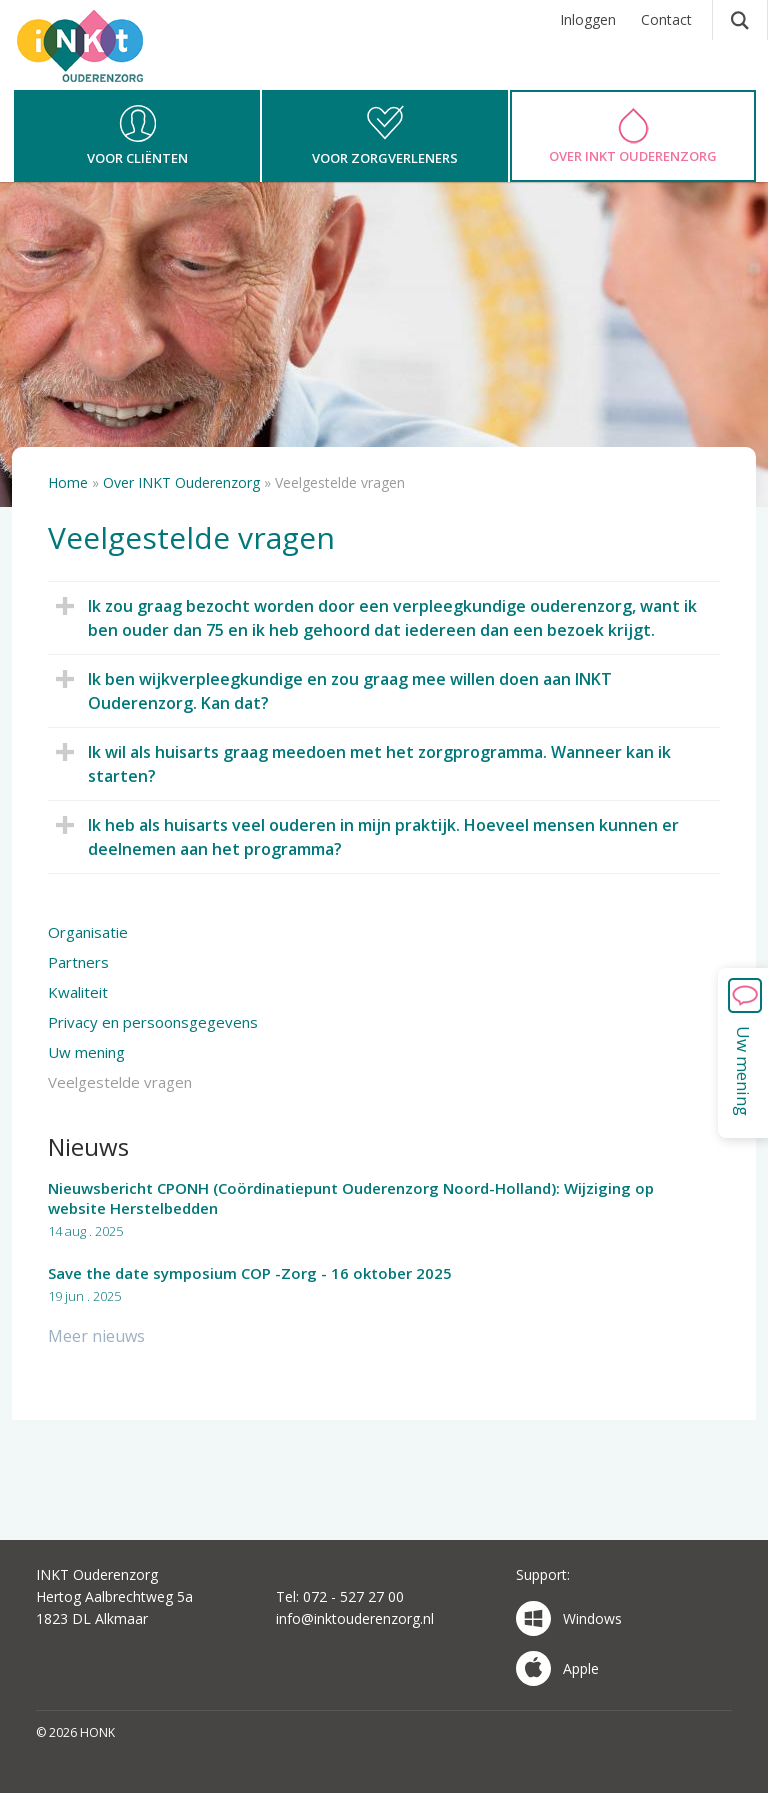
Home (68, 482)
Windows (569, 1618)
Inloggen (588, 19)
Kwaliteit (78, 992)
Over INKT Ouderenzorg (181, 482)
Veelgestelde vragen (120, 1082)
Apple (557, 1668)
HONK (107, 65)
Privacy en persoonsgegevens (153, 1022)
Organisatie (88, 932)
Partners (78, 962)
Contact (666, 19)
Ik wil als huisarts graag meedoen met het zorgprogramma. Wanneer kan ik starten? (369, 763)
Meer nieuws (96, 1336)
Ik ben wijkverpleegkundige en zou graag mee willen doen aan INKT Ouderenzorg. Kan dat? (340, 690)
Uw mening (86, 1052)
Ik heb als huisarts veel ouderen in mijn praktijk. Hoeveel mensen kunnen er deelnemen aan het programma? (373, 836)
